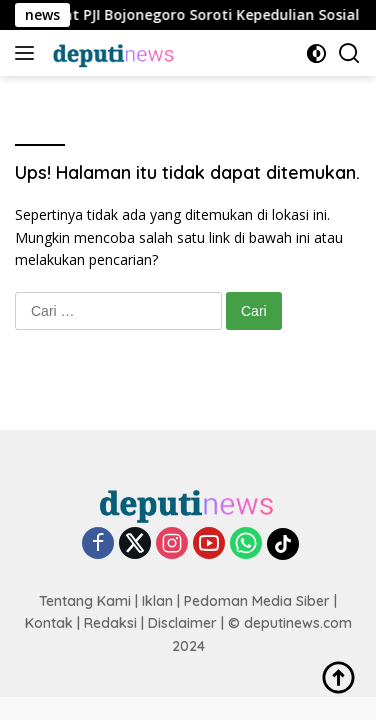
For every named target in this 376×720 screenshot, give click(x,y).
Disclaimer (182, 623)
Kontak (49, 623)
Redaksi (110, 623)
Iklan (157, 601)
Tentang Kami (85, 601)
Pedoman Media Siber (257, 601)
